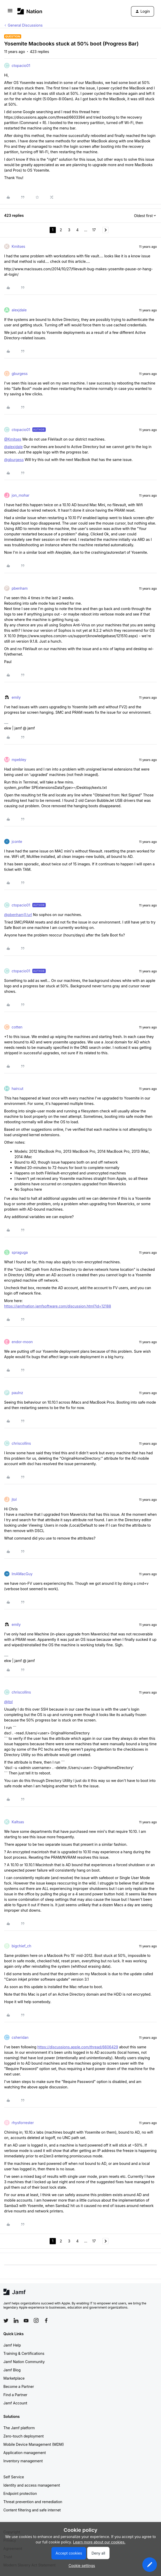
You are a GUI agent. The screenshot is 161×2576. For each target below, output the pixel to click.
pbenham (20, 588)
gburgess (20, 373)
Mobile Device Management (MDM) (33, 2444)
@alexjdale (13, 446)
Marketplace (14, 2378)
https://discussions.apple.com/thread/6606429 (77, 2047)
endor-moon (22, 1342)
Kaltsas (18, 1822)
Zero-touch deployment (23, 2436)
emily (16, 697)
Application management (24, 2452)
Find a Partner (15, 2395)
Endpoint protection (20, 2493)
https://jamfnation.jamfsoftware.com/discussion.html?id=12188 (57, 1306)
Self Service (13, 2477)
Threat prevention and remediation (32, 2502)
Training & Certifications (23, 2353)
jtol (14, 1499)
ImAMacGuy (22, 1574)
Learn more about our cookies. (99, 2542)
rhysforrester (23, 2122)
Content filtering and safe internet (32, 2510)
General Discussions (25, 25)
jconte (17, 841)
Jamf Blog (12, 2370)
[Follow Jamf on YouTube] (26, 2320)
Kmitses (18, 246)
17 (94, 230)
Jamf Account (15, 2403)
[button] (10, 12)
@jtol (8, 1702)
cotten (17, 1027)
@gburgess (14, 459)
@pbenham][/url (18, 914)
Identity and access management (31, 2485)
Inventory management (23, 2461)
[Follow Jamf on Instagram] (36, 2320)
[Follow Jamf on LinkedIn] (16, 2320)
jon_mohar (20, 495)
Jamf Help (12, 2345)
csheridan (20, 2037)
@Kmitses (12, 439)
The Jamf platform (19, 2428)
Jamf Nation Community (24, 2361)
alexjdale (19, 310)
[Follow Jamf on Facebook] (46, 2320)
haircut (17, 1088)
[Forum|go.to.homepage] (29, 11)
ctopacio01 (21, 65)
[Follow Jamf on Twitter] (6, 2321)
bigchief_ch (21, 1946)
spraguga (20, 1252)
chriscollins (21, 1443)
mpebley (19, 759)
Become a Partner (18, 2386)
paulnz (17, 1392)
